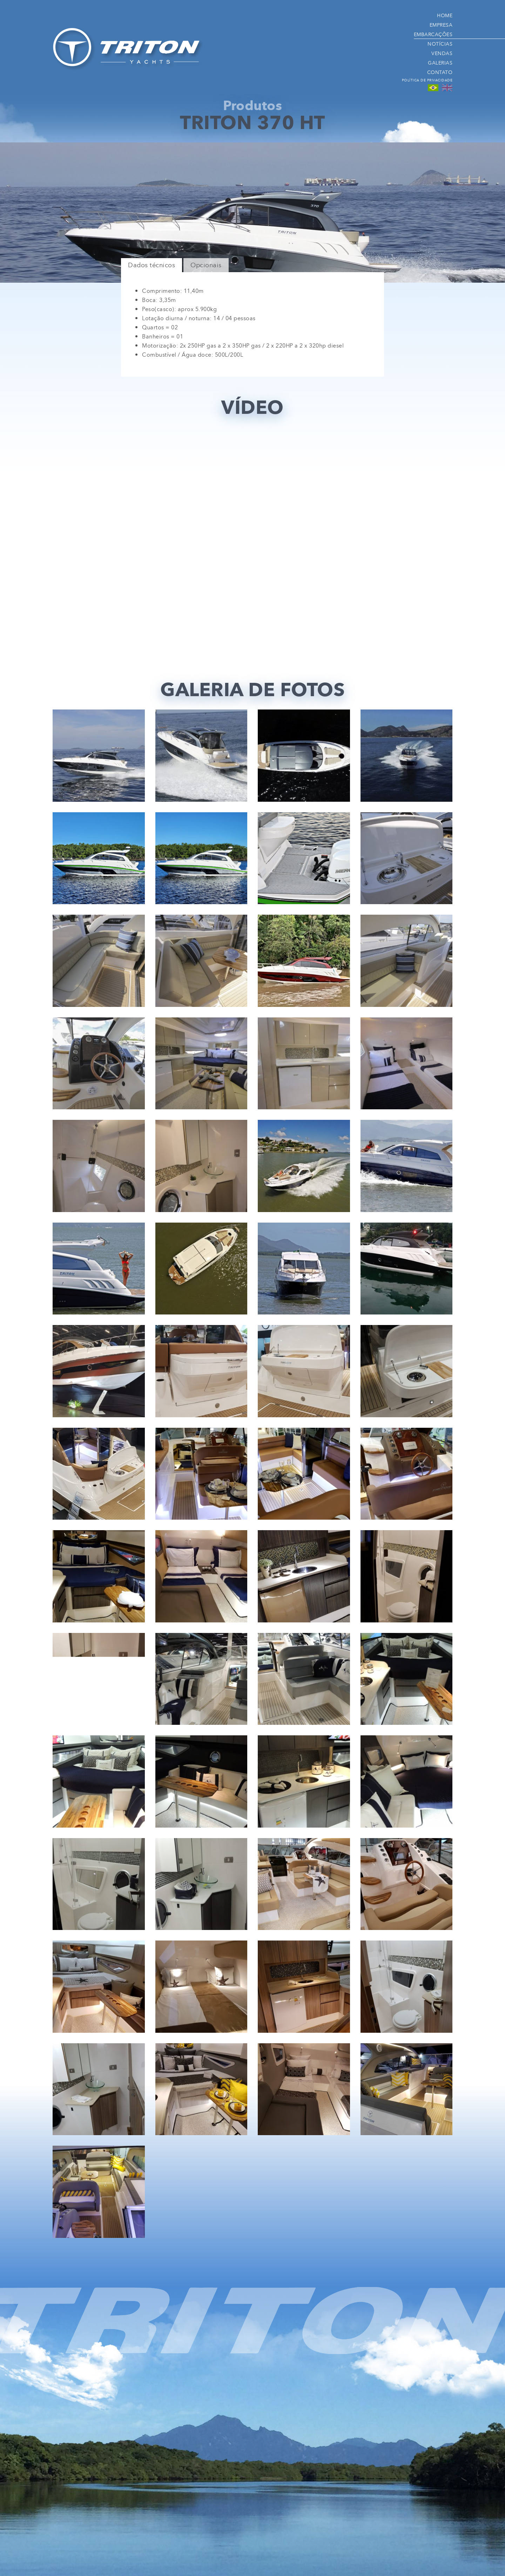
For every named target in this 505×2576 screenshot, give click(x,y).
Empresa (441, 25)
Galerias (440, 63)
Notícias (439, 44)
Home (444, 15)
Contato (440, 72)
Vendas (441, 53)
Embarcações (433, 34)
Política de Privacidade (427, 80)
